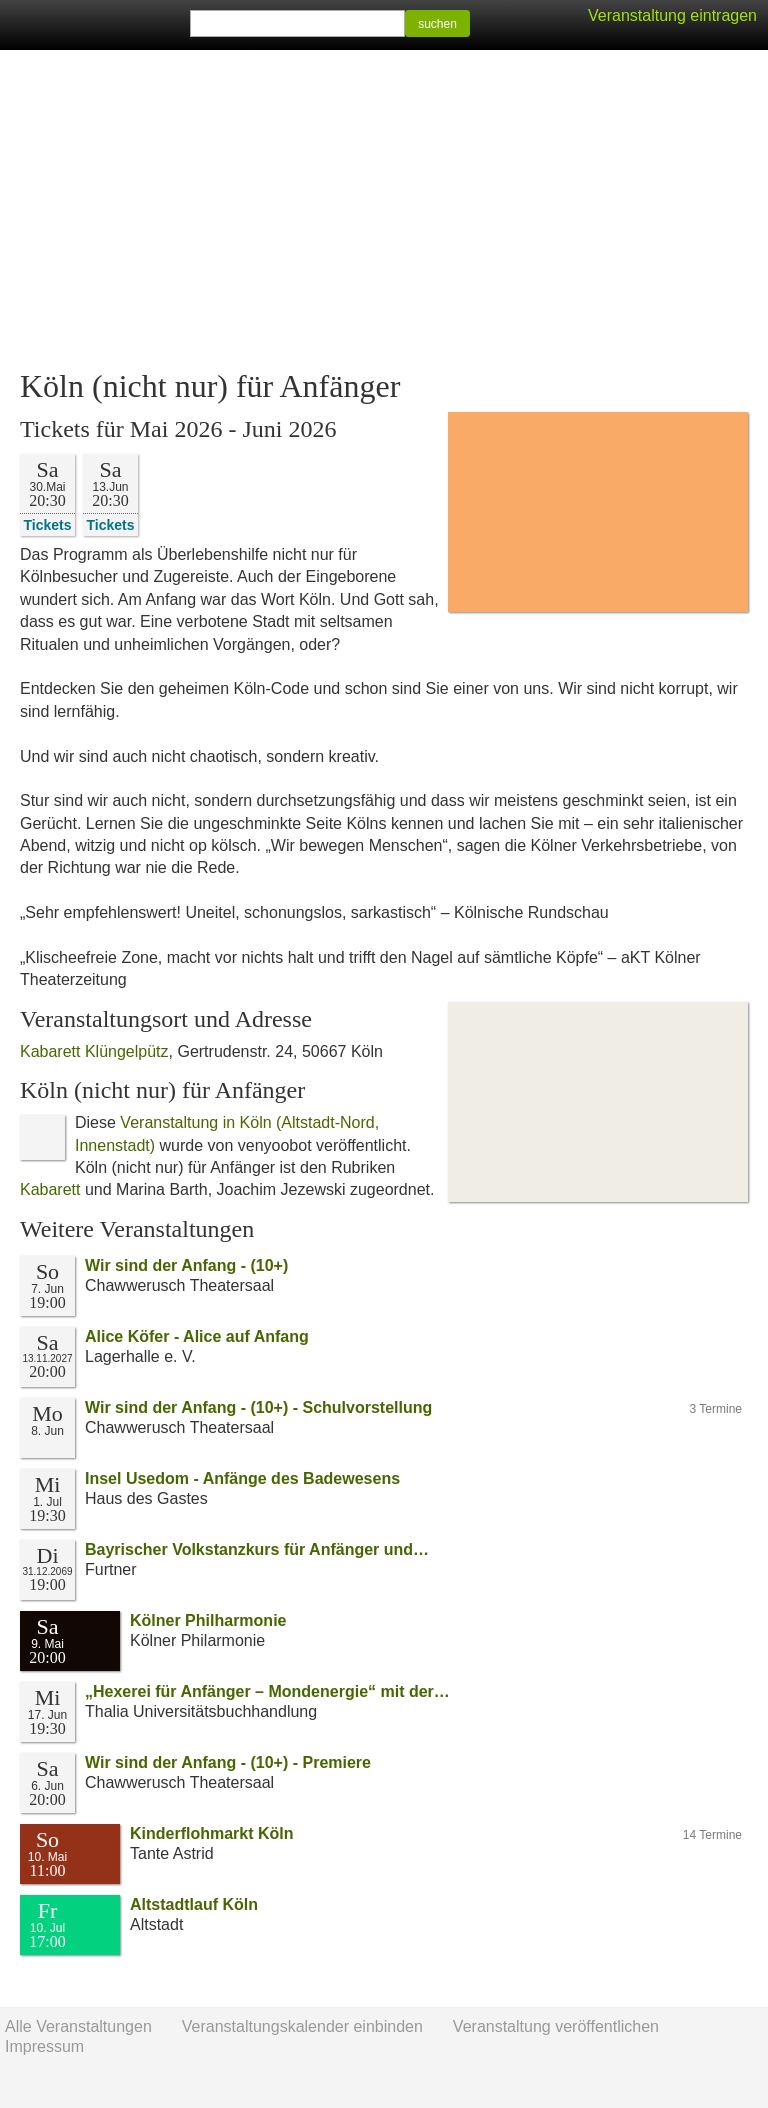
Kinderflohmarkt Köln (212, 1833)
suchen (437, 24)
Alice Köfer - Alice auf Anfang (197, 1336)
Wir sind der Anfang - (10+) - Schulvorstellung (258, 1407)
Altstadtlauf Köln (194, 1904)
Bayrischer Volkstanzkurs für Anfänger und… (257, 1549)
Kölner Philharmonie (208, 1620)
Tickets (48, 524)
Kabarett (50, 1189)
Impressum (44, 2046)
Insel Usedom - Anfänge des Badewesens (242, 1478)
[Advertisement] (384, 210)
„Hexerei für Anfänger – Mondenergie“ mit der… (267, 1691)
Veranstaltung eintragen (672, 15)
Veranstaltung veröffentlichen (556, 2026)
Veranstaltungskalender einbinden (302, 2026)
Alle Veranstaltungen (78, 2026)
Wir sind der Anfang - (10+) (186, 1265)
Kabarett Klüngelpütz (94, 1051)
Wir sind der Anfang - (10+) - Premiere (228, 1762)
